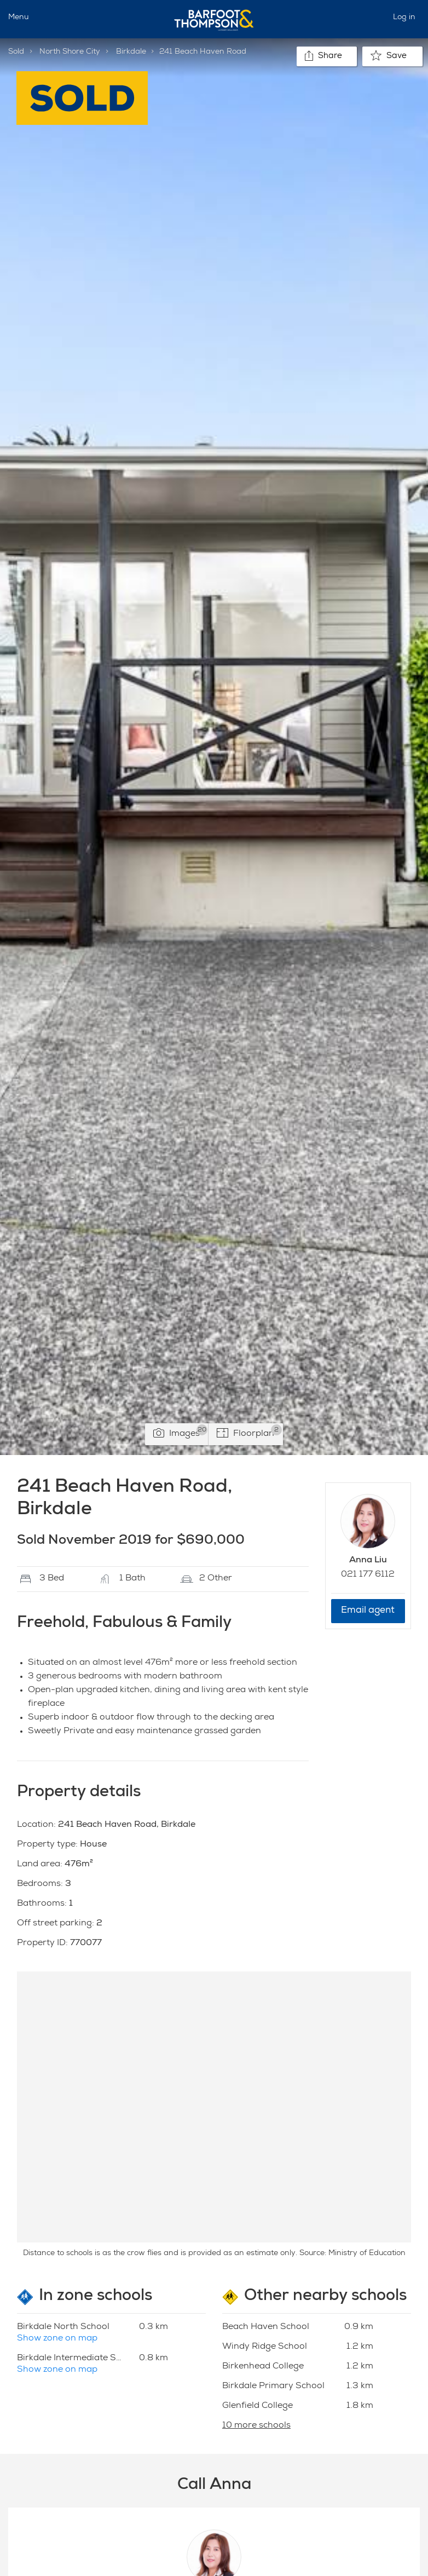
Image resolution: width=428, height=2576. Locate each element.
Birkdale (131, 52)
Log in (404, 17)
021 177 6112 (368, 1575)
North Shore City (69, 52)
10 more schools (256, 2426)
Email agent (368, 1610)
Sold (16, 52)
